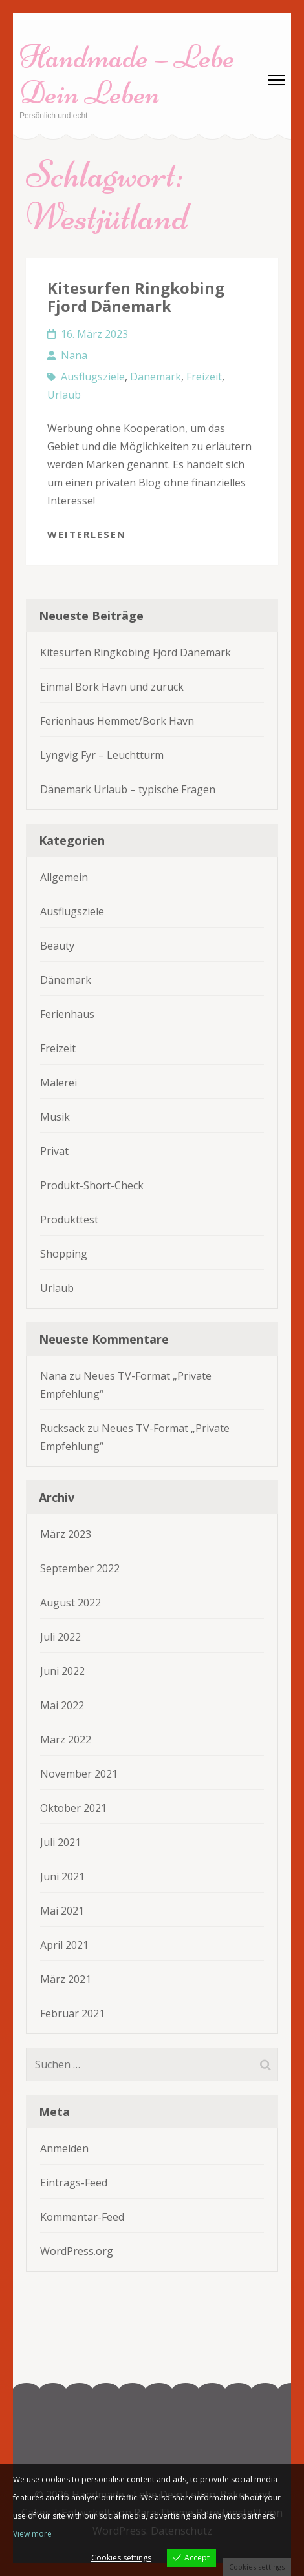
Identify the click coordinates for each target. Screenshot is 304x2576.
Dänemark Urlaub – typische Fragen (127, 789)
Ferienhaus (67, 1014)
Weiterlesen (86, 534)
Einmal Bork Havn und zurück (112, 687)
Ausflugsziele (93, 376)
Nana (74, 355)
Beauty (57, 946)
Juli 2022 (60, 1637)
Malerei (58, 1082)
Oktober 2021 (73, 1808)
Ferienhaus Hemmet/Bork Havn (117, 721)
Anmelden (64, 2148)
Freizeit (204, 376)
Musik (55, 1117)
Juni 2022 (62, 1671)
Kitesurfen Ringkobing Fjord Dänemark (135, 297)
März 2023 (65, 1534)
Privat (54, 1151)
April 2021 (64, 1945)
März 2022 (65, 1739)
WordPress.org (76, 2251)
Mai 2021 (62, 1911)
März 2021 (65, 1979)
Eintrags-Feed (73, 2183)
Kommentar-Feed (82, 2217)
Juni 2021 (62, 1876)
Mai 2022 (62, 1705)
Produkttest (69, 1219)
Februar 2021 (72, 2013)
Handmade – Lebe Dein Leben (127, 74)
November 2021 (79, 1774)
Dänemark (155, 376)
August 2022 (70, 1602)
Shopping (63, 1254)
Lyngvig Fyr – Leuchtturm (102, 755)
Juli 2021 (60, 1842)
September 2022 (80, 1568)
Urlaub (64, 395)
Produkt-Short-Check (92, 1185)
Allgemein (64, 877)
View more (32, 2533)
